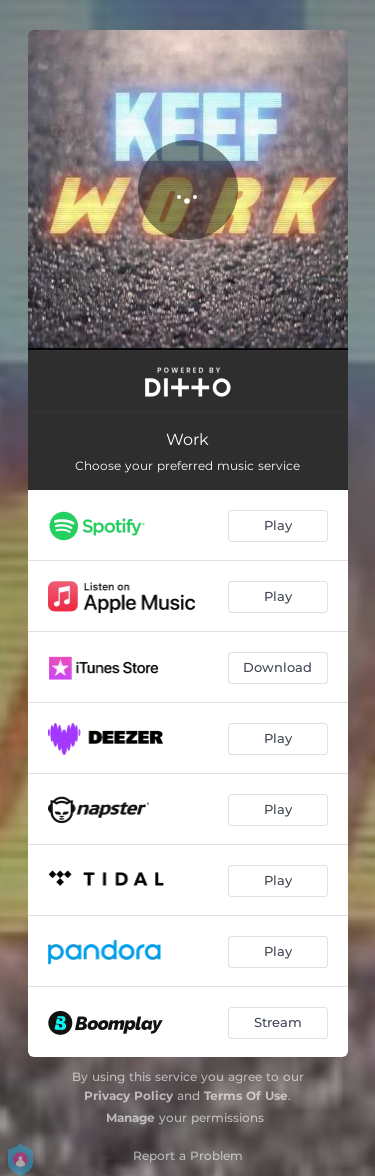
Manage (130, 1117)
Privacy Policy (128, 1095)
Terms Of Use (246, 1095)
